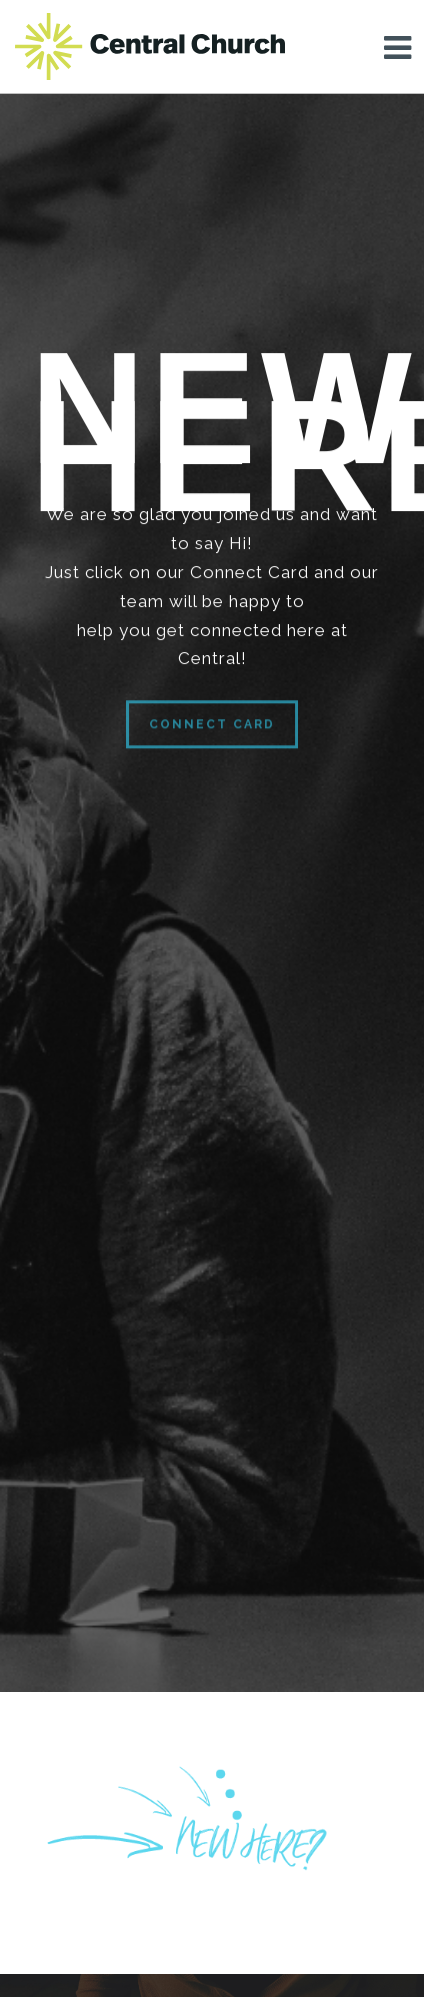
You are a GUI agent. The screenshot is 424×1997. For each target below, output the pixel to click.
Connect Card (212, 737)
